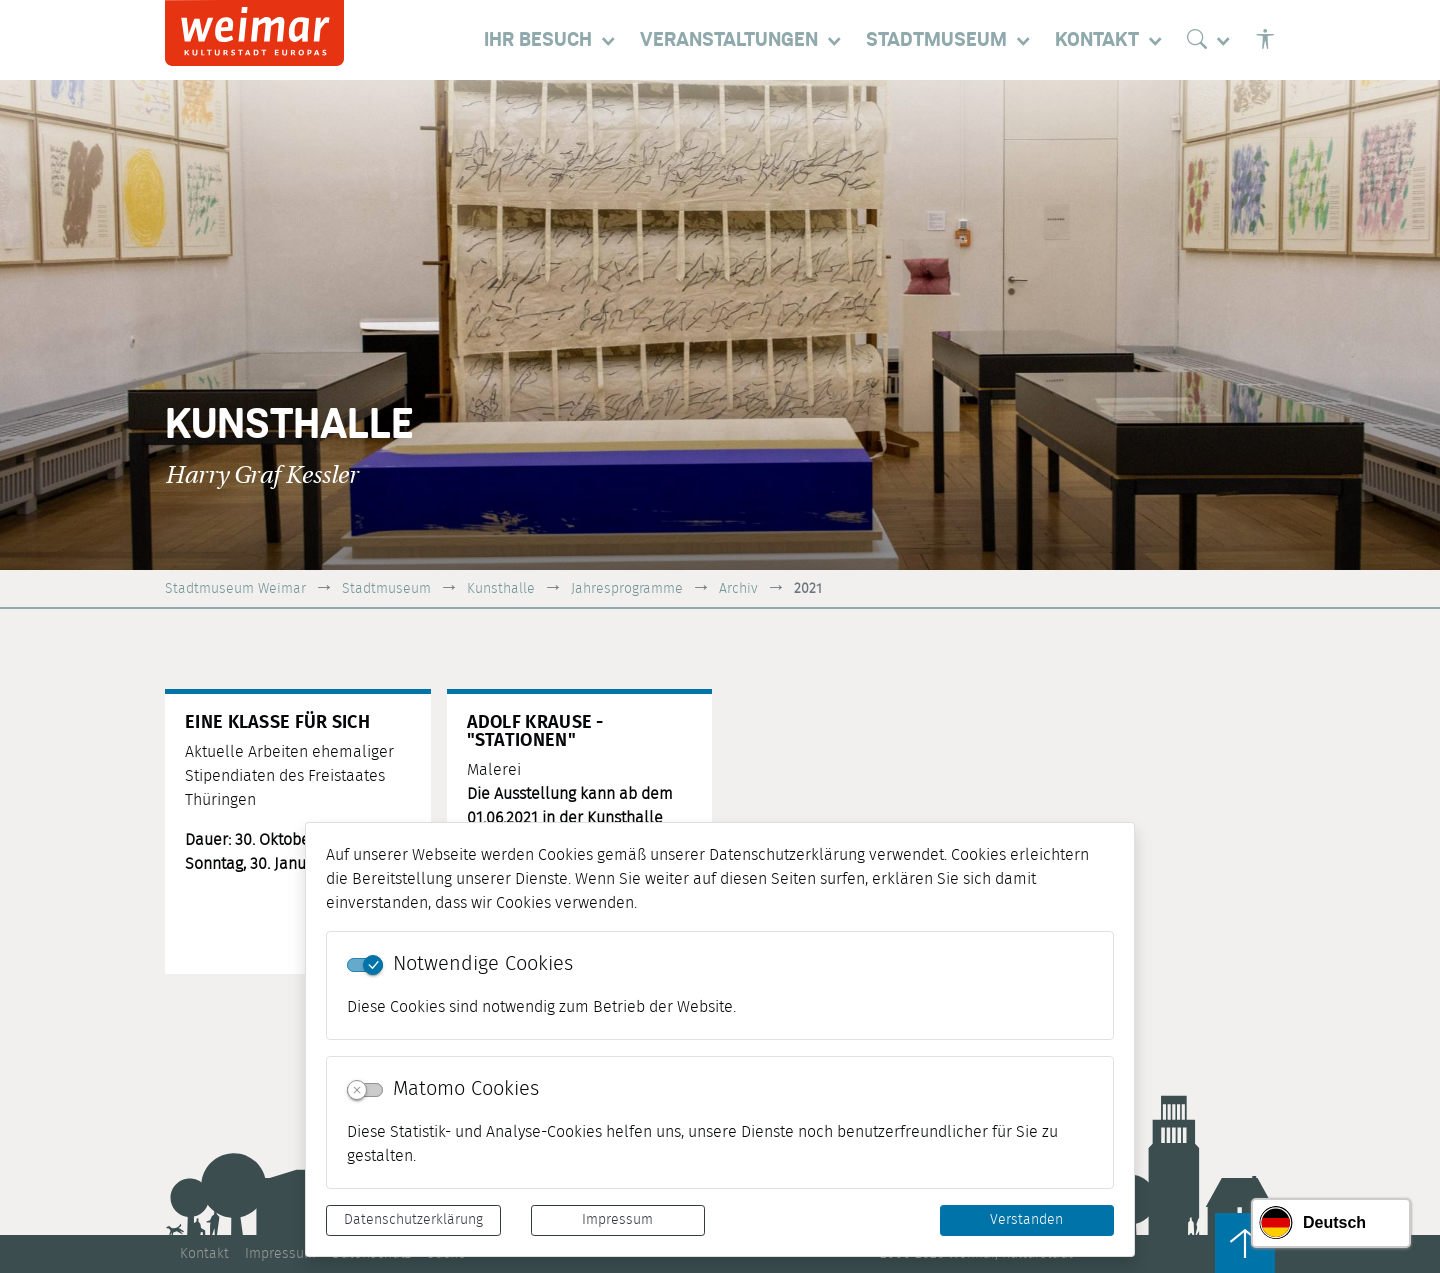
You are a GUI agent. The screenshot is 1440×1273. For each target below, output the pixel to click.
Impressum (617, 1220)
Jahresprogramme (627, 588)
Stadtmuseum (386, 588)
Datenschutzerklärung (413, 1220)
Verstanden (1026, 1220)
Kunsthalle (501, 588)
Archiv (738, 588)
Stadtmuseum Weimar (235, 588)
